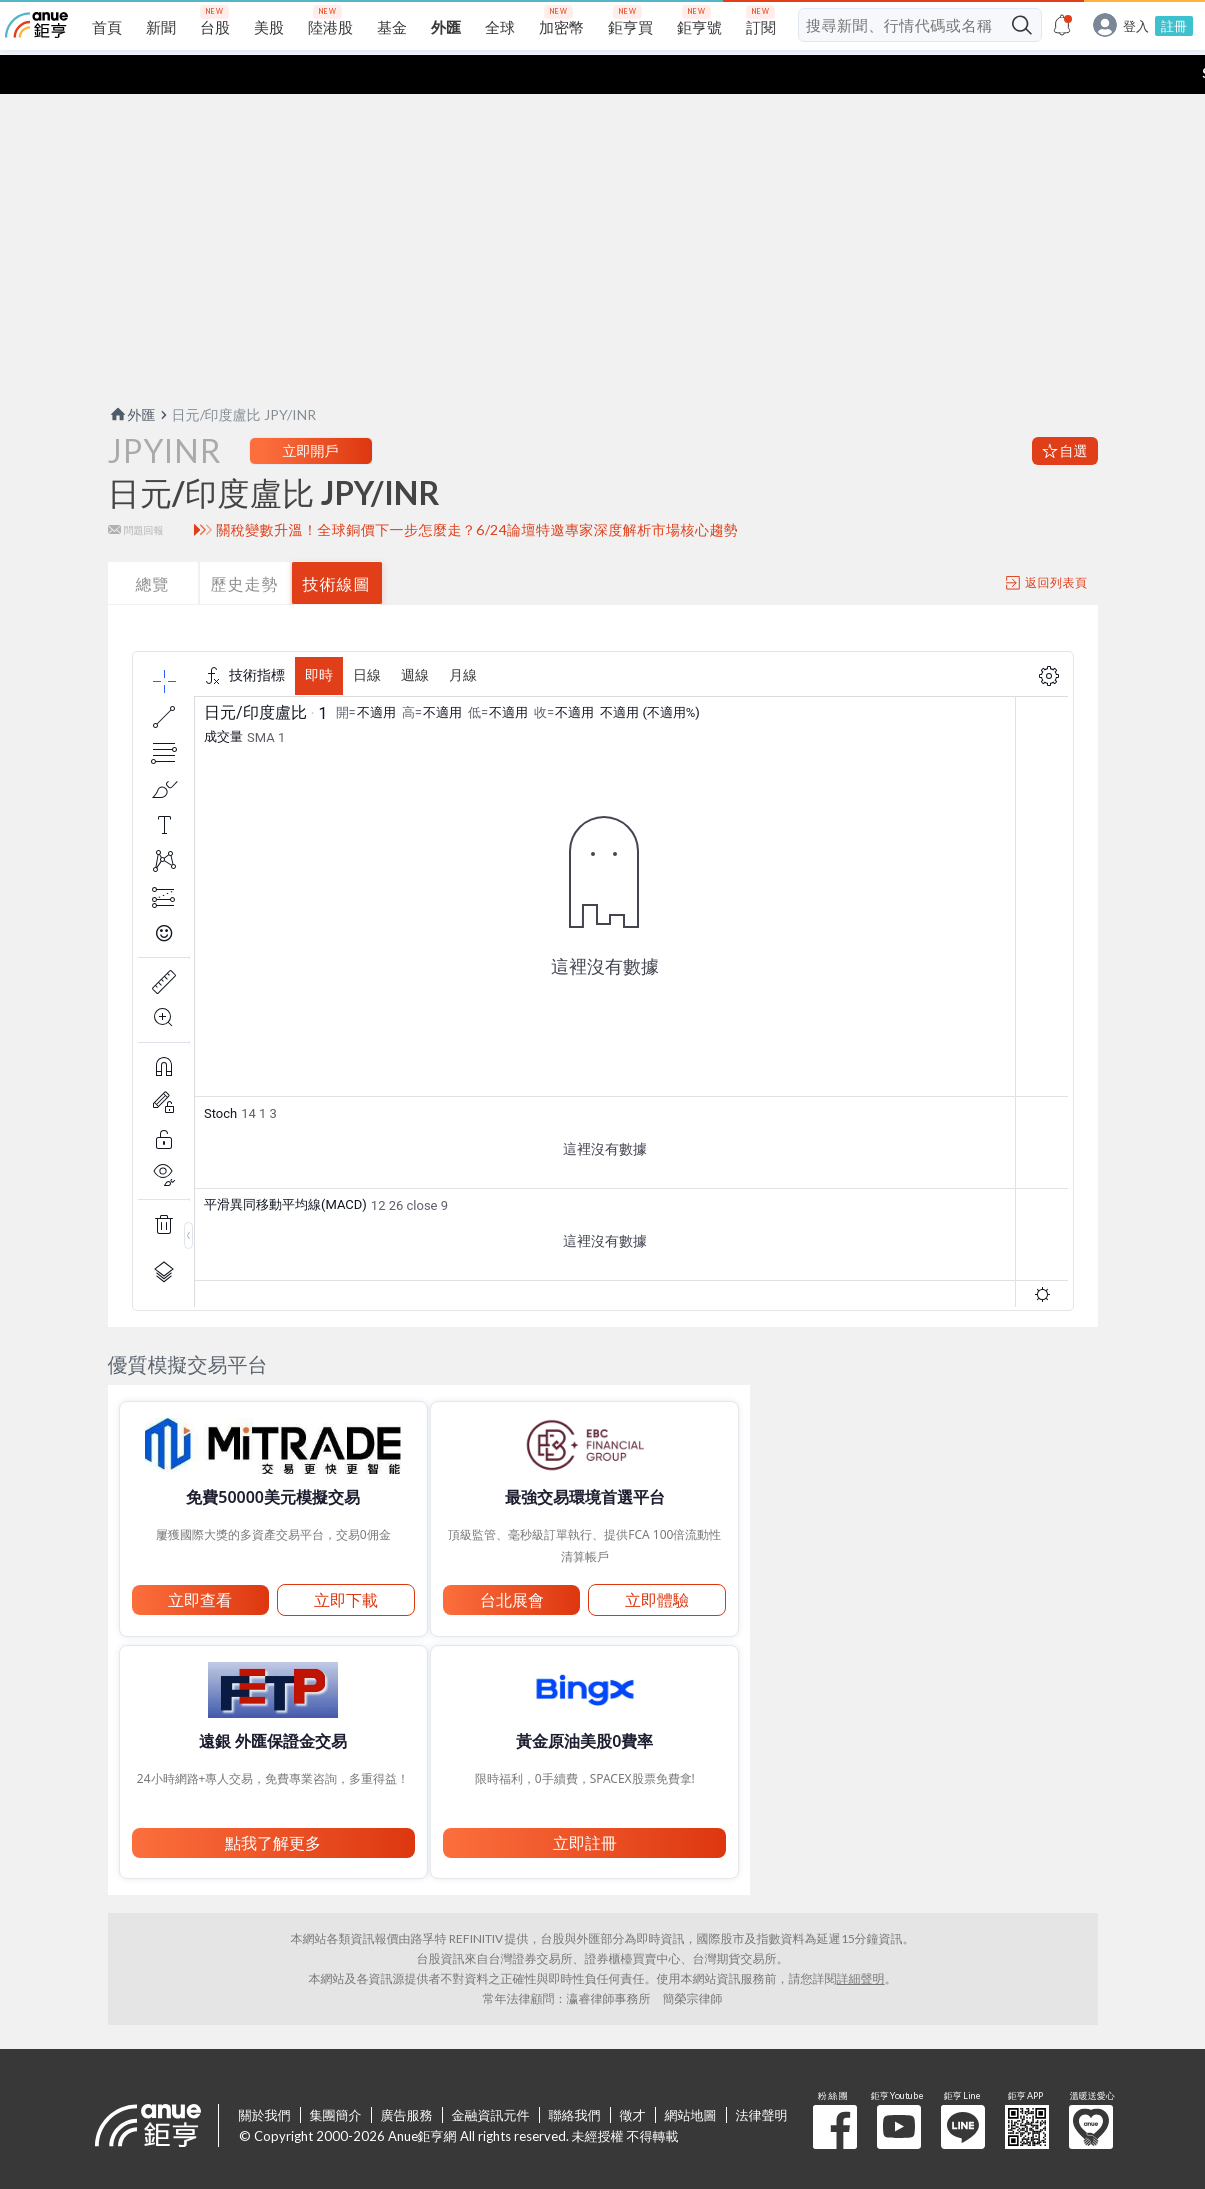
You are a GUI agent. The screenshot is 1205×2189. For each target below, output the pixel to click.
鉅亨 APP (1027, 2088)
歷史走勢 (245, 544)
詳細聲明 (861, 1939)
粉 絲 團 (835, 2088)
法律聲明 (762, 2076)
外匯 (132, 375)
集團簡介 (336, 2076)
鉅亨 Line (963, 2088)
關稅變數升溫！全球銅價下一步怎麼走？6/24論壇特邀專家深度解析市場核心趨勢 (477, 491)
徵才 (633, 2076)
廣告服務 (407, 2076)
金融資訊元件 (491, 2076)
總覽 (153, 544)
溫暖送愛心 (1091, 2088)
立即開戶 (311, 411)
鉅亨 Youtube (899, 2088)
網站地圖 (691, 2076)
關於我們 (265, 2076)
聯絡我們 (575, 2076)
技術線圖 (337, 544)
